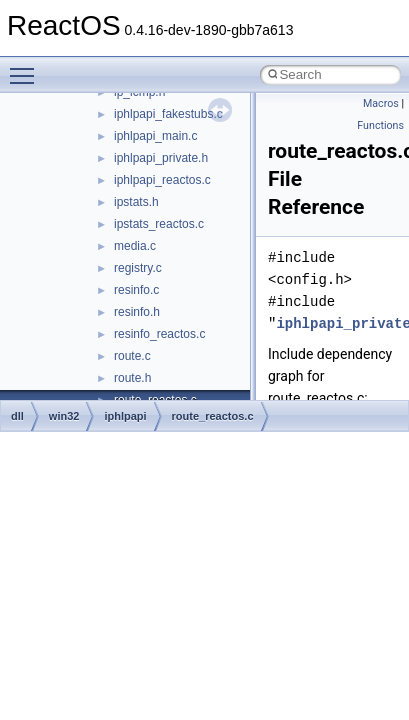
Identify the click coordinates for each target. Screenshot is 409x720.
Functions (380, 125)
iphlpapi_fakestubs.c (168, 114)
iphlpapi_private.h (161, 158)
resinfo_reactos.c (159, 334)
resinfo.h (137, 312)
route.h (132, 378)
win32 (64, 416)
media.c (135, 246)
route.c (132, 356)
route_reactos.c (213, 416)
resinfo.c (136, 290)
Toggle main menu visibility (27, 67)
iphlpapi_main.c (155, 136)
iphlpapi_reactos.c (162, 180)
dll (17, 416)
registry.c (138, 268)
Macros (381, 103)
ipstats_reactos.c (159, 224)
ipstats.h (136, 202)
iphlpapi (125, 416)
